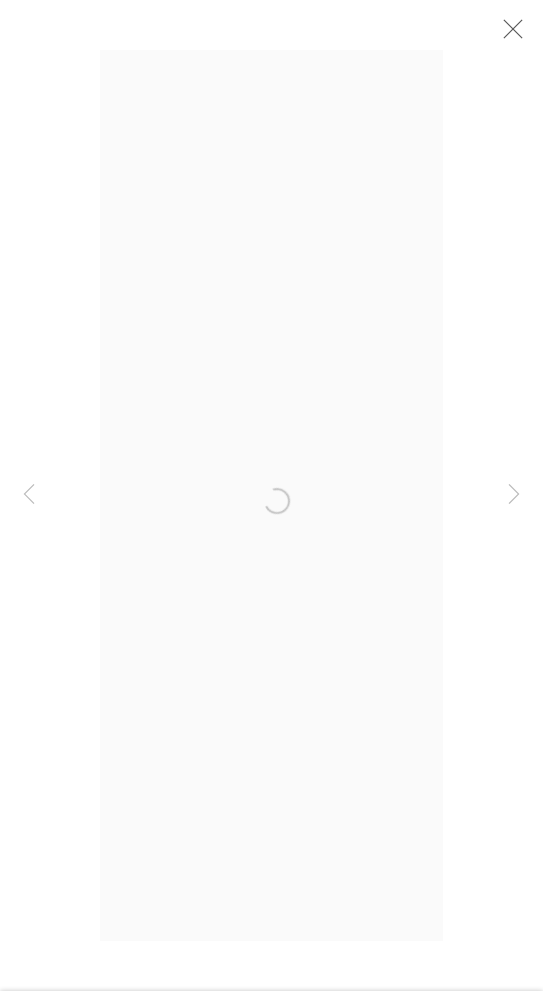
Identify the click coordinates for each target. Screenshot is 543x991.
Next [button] (514, 496)
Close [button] (508, 35)
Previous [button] (29, 496)
